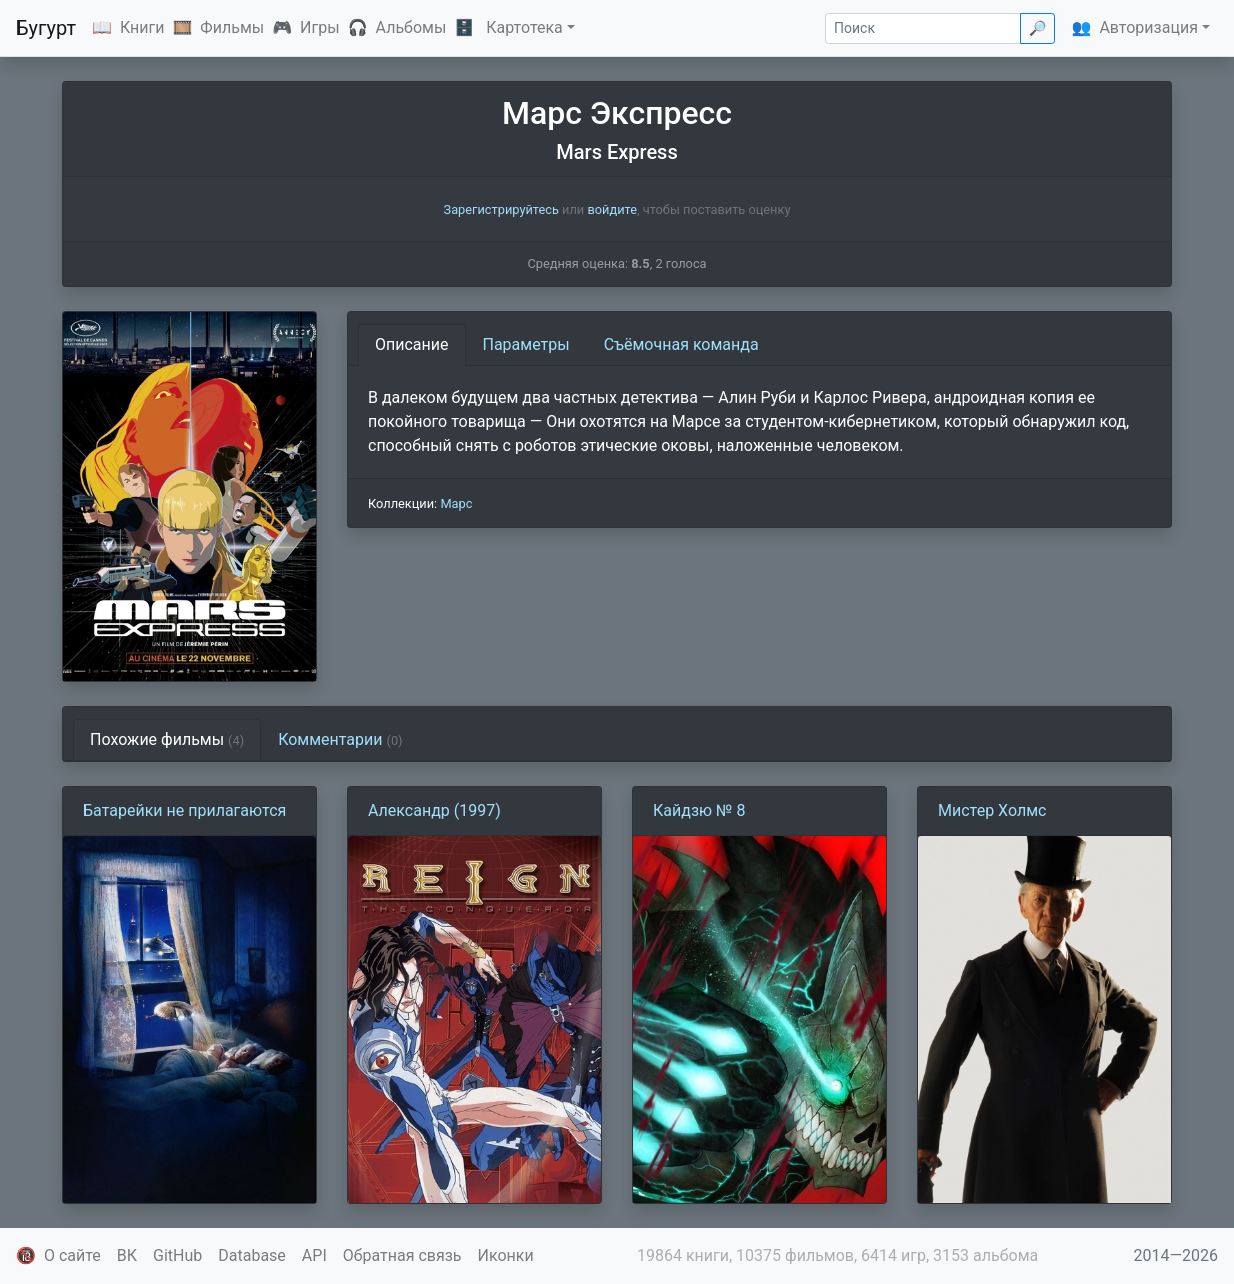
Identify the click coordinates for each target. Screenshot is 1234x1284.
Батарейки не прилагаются (184, 810)
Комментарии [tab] (340, 739)
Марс (456, 503)
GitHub (177, 1255)
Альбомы (411, 27)
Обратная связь (402, 1255)
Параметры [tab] (526, 344)
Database (252, 1255)
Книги (142, 27)
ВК (127, 1255)
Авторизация (1148, 27)
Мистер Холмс (992, 810)
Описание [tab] (412, 344)
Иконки (506, 1255)
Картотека (524, 27)
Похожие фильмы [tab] (167, 739)
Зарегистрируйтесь (501, 209)
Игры (320, 27)
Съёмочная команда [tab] (681, 344)
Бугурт (46, 28)
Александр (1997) (434, 810)
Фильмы (232, 27)
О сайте (72, 1255)
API (314, 1255)
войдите (612, 209)
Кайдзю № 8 (699, 810)
